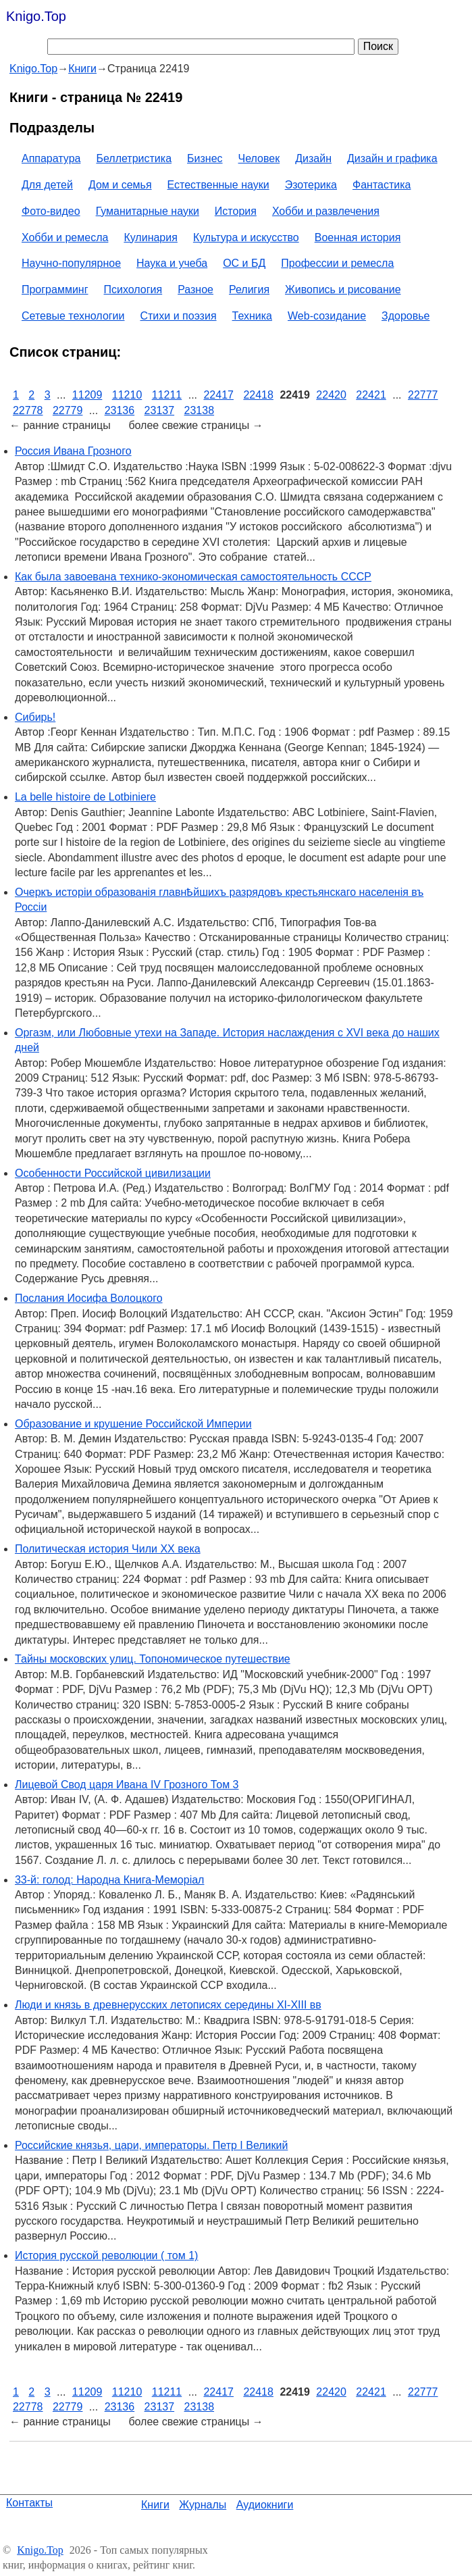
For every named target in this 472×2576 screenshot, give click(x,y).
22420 (331, 395)
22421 (371, 395)
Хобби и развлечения (325, 211)
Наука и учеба (171, 263)
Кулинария (150, 237)
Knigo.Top (36, 16)
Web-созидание (327, 316)
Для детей (47, 185)
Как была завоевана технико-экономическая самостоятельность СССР (193, 576)
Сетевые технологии (73, 316)
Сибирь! (35, 717)
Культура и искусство (246, 237)
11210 (127, 395)
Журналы (202, 2504)
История (236, 211)
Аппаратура (51, 158)
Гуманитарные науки (147, 211)
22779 (68, 410)
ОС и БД (244, 263)
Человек (259, 158)
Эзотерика (311, 185)
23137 (160, 410)
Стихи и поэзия (178, 316)
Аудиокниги (265, 2504)
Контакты (29, 2502)
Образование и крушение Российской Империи (133, 1424)
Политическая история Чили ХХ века (108, 1549)
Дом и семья (120, 185)
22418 (258, 395)
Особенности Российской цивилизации (113, 1173)
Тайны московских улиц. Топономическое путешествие (152, 1659)
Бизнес (205, 158)
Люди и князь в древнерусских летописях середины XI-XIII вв (168, 2005)
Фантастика (381, 185)
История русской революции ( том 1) (106, 2255)
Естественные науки (218, 185)
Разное (195, 289)
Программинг (55, 289)
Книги (155, 2504)
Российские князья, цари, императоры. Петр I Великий (151, 2145)
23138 (199, 410)
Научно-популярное (71, 263)
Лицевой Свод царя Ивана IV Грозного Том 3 (127, 1784)
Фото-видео (51, 211)
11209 (87, 395)
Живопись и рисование (343, 289)
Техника (252, 316)
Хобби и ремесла (65, 237)
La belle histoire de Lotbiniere (85, 797)
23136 (120, 410)
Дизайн (313, 158)
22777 (423, 395)
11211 (167, 395)
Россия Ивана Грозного (73, 451)
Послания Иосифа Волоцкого (89, 1298)
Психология (133, 289)
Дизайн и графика (392, 158)
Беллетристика (134, 158)
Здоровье (405, 316)
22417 (218, 395)
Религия (249, 289)
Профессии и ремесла (337, 263)
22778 (28, 410)
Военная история (358, 237)
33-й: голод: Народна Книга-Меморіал (109, 1880)
